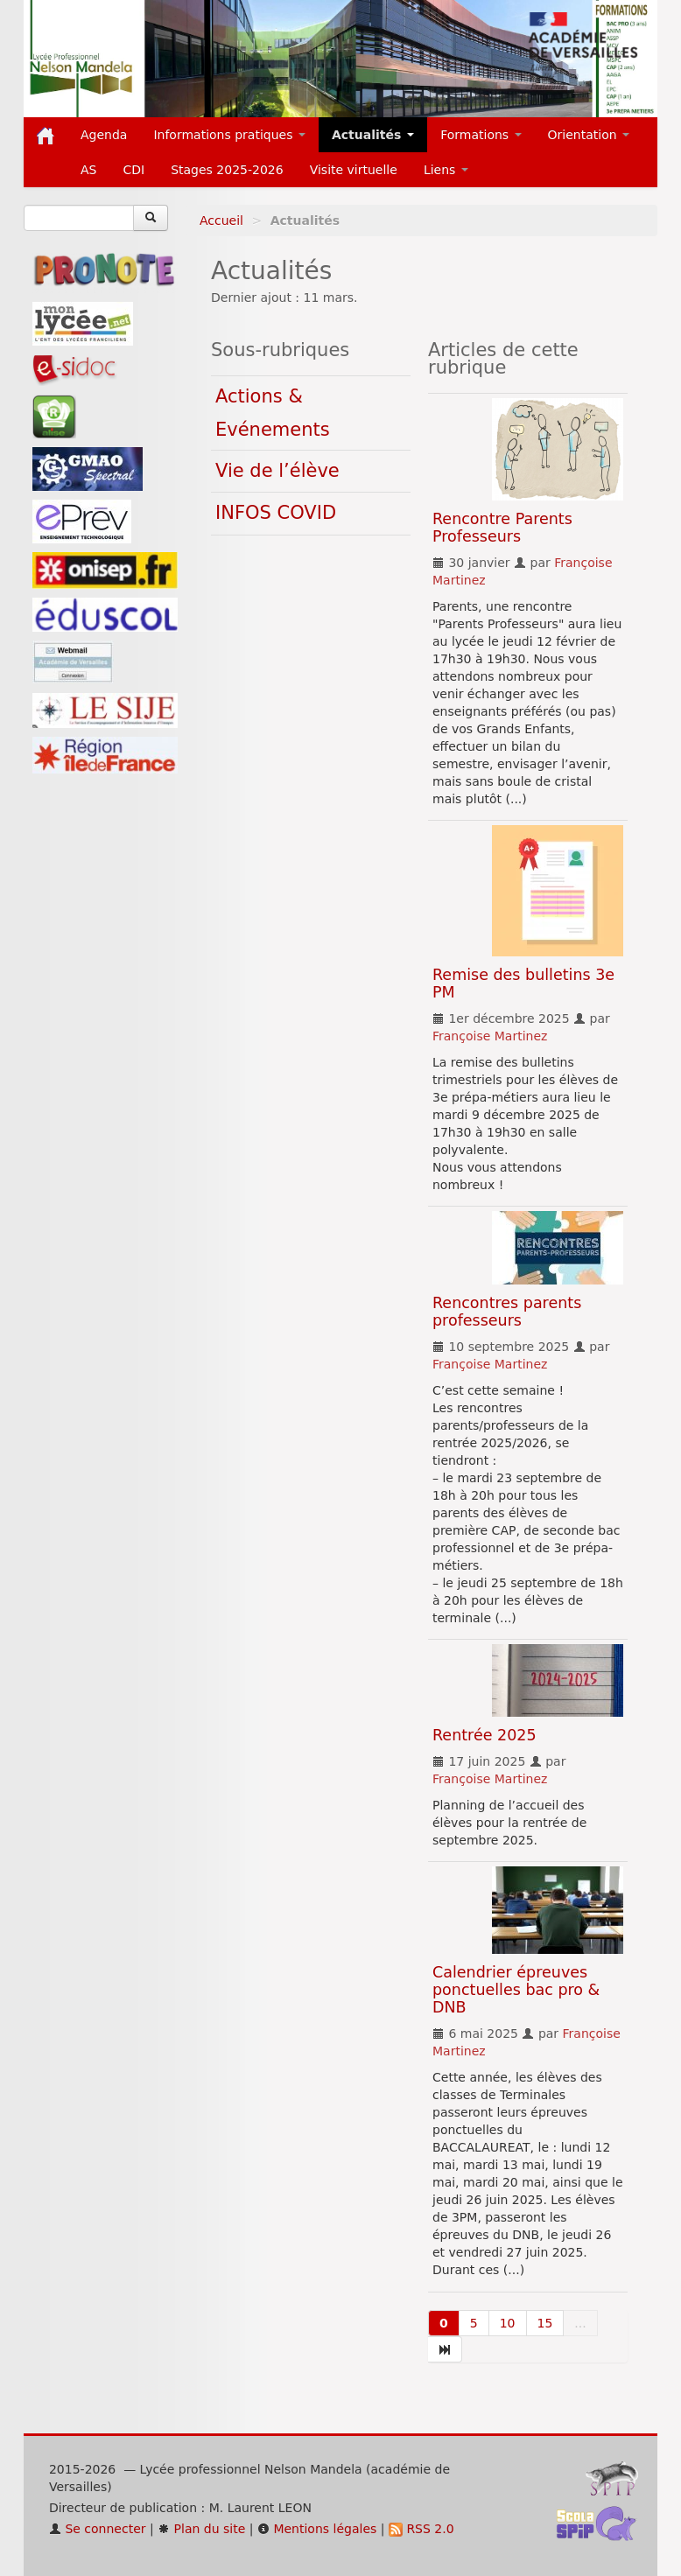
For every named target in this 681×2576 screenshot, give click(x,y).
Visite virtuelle (353, 170)
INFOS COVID (275, 512)
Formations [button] (480, 135)
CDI (133, 170)
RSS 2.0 (421, 2529)
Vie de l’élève (277, 470)
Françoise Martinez (489, 1036)
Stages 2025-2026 (227, 170)
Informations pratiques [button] (229, 135)
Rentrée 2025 (484, 1735)
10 (508, 2323)
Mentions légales (316, 2529)
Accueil (221, 221)
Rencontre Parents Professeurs (502, 527)
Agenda (104, 135)
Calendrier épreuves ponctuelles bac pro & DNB (516, 1990)
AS (88, 170)
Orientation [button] (589, 135)
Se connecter (97, 2529)
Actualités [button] (373, 135)
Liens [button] (446, 170)
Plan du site (201, 2529)
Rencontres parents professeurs (506, 1311)
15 (545, 2323)
